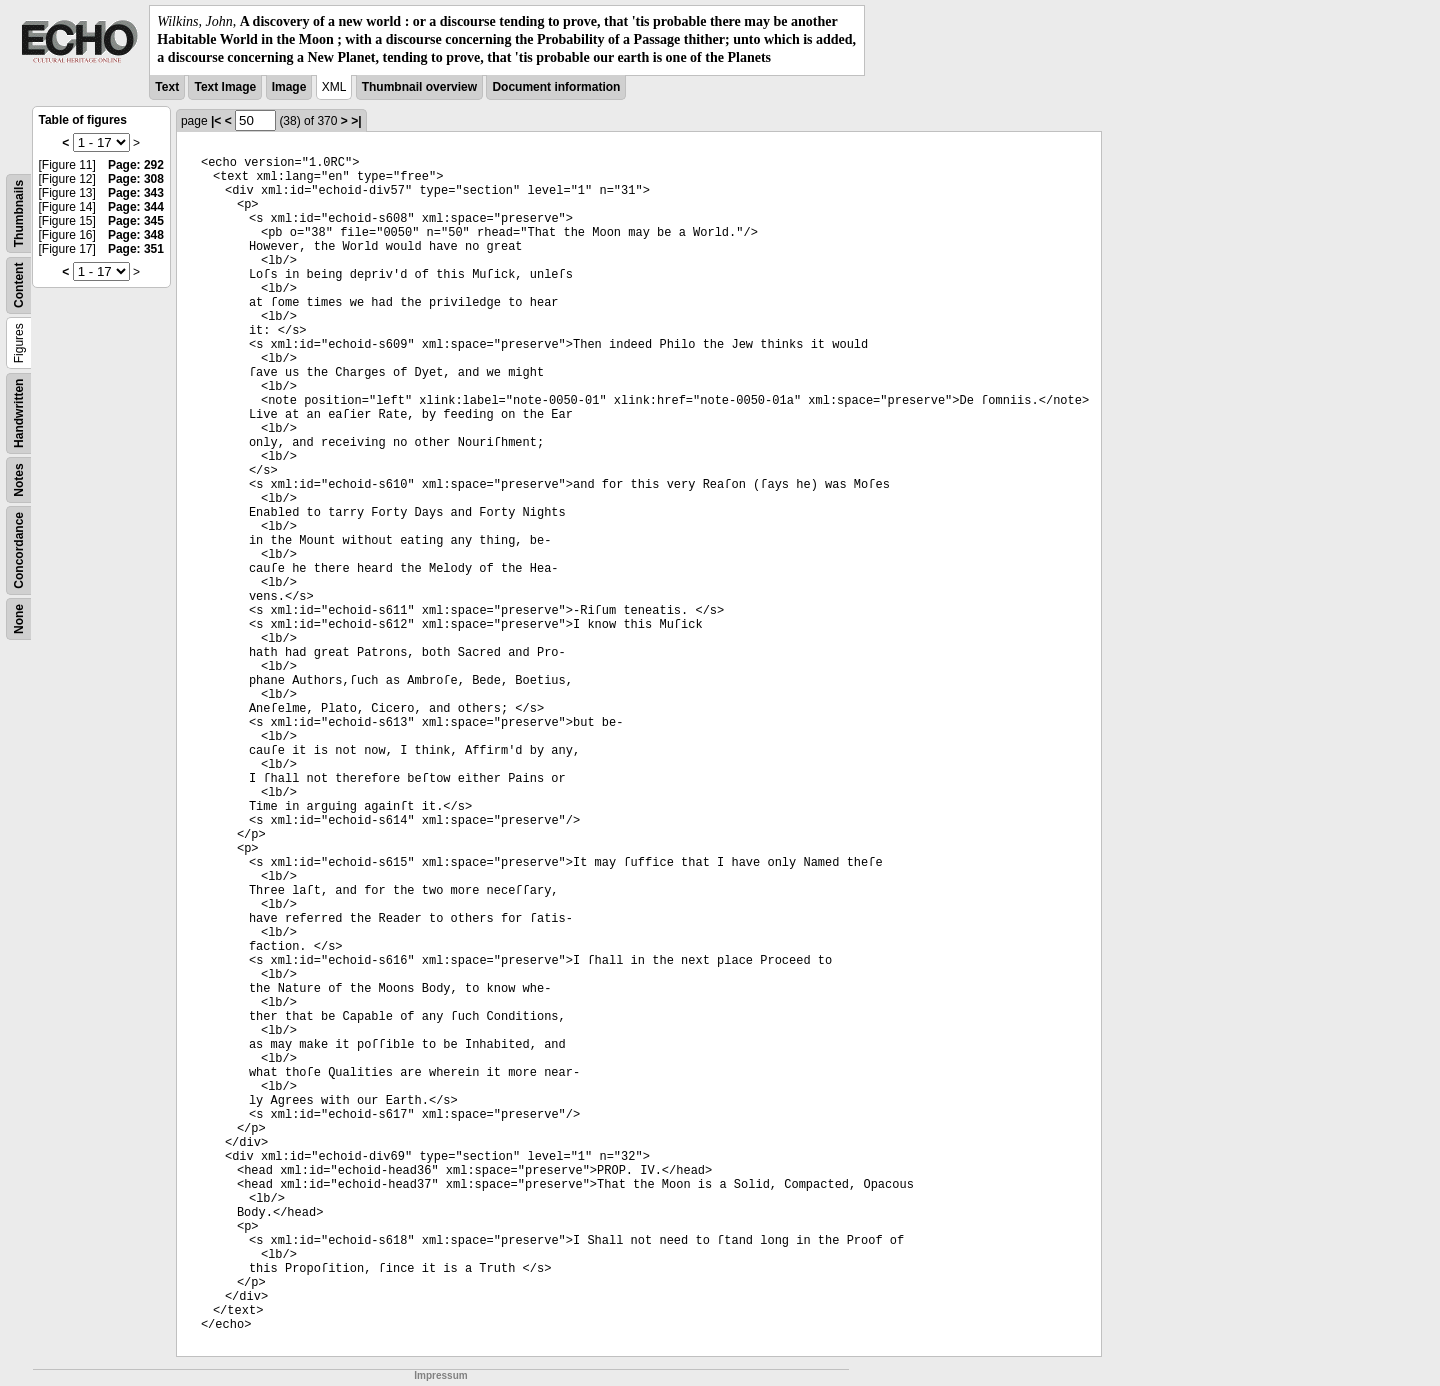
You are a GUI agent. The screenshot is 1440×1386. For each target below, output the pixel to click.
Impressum (440, 1375)
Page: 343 (136, 193)
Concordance (19, 550)
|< (216, 121)
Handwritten (19, 412)
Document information (556, 87)
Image (289, 87)
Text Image (225, 87)
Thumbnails (19, 212)
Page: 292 (136, 165)
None (19, 619)
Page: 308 (136, 179)
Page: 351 (136, 249)
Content (19, 284)
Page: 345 (136, 221)
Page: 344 (136, 207)
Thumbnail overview (419, 87)
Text (167, 87)
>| (356, 121)
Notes (19, 479)
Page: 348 (136, 235)
